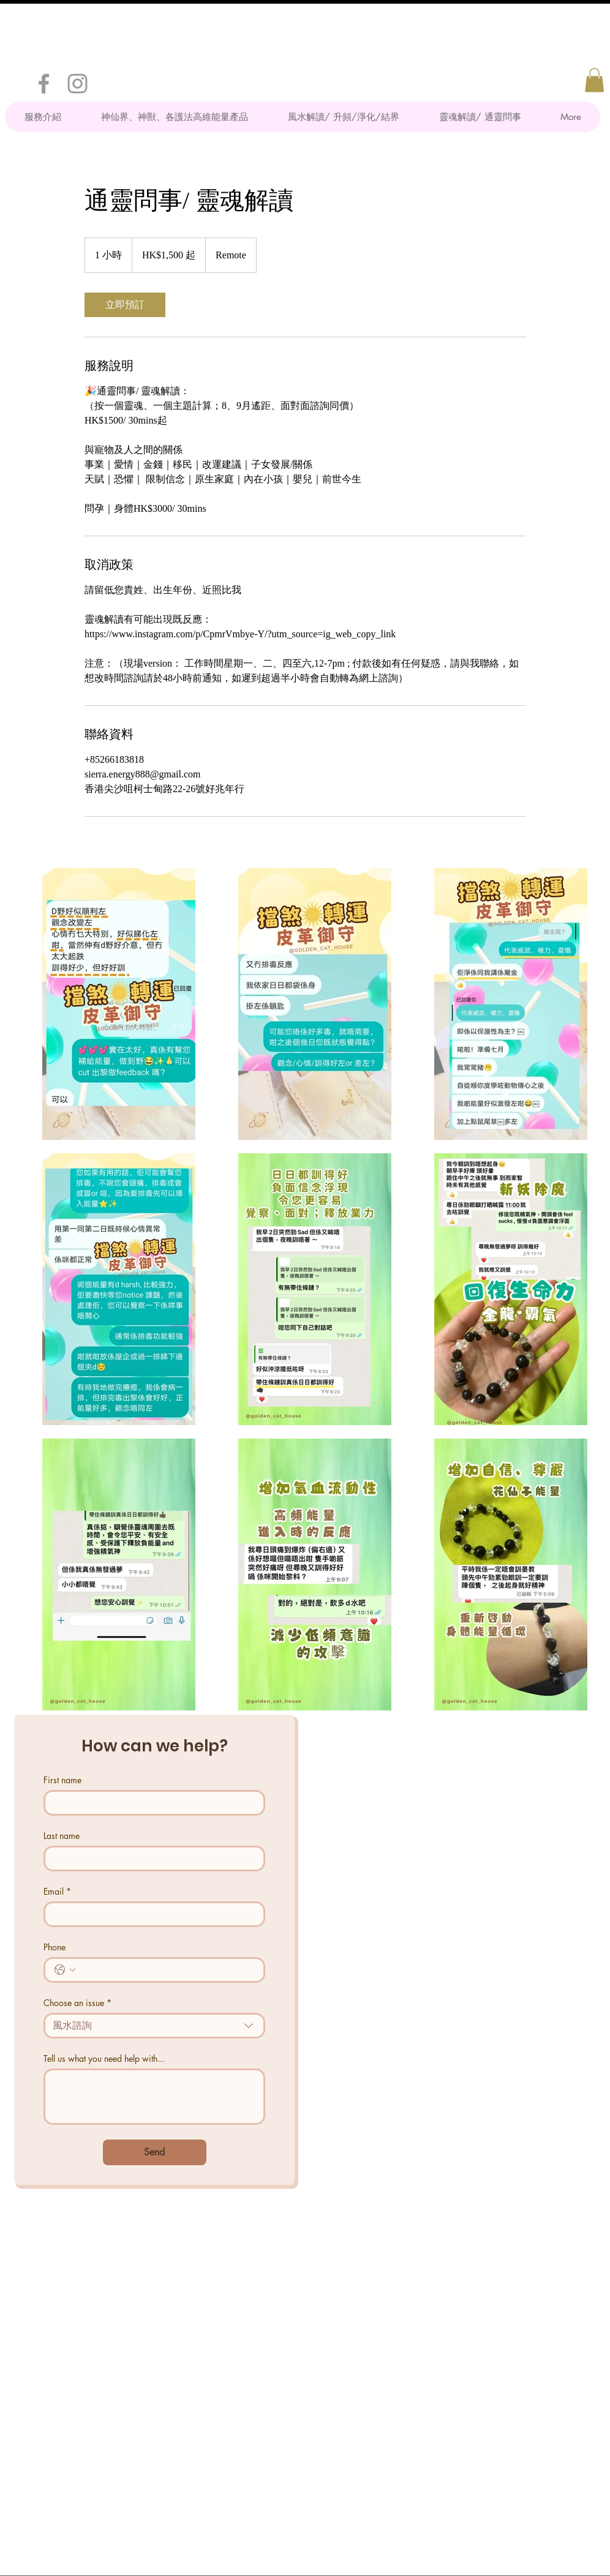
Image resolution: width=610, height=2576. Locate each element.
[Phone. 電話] (166, 1970)
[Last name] (150, 1859)
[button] (594, 80)
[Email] (150, 1914)
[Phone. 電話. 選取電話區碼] (65, 1970)
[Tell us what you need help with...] (154, 2096)
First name (62, 1780)
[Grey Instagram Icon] (77, 83)
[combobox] (154, 2026)
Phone (54, 1947)
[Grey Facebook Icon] (44, 83)
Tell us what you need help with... (104, 2058)
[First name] (150, 1803)
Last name (61, 1835)
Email (57, 1891)
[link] (125, 305)
